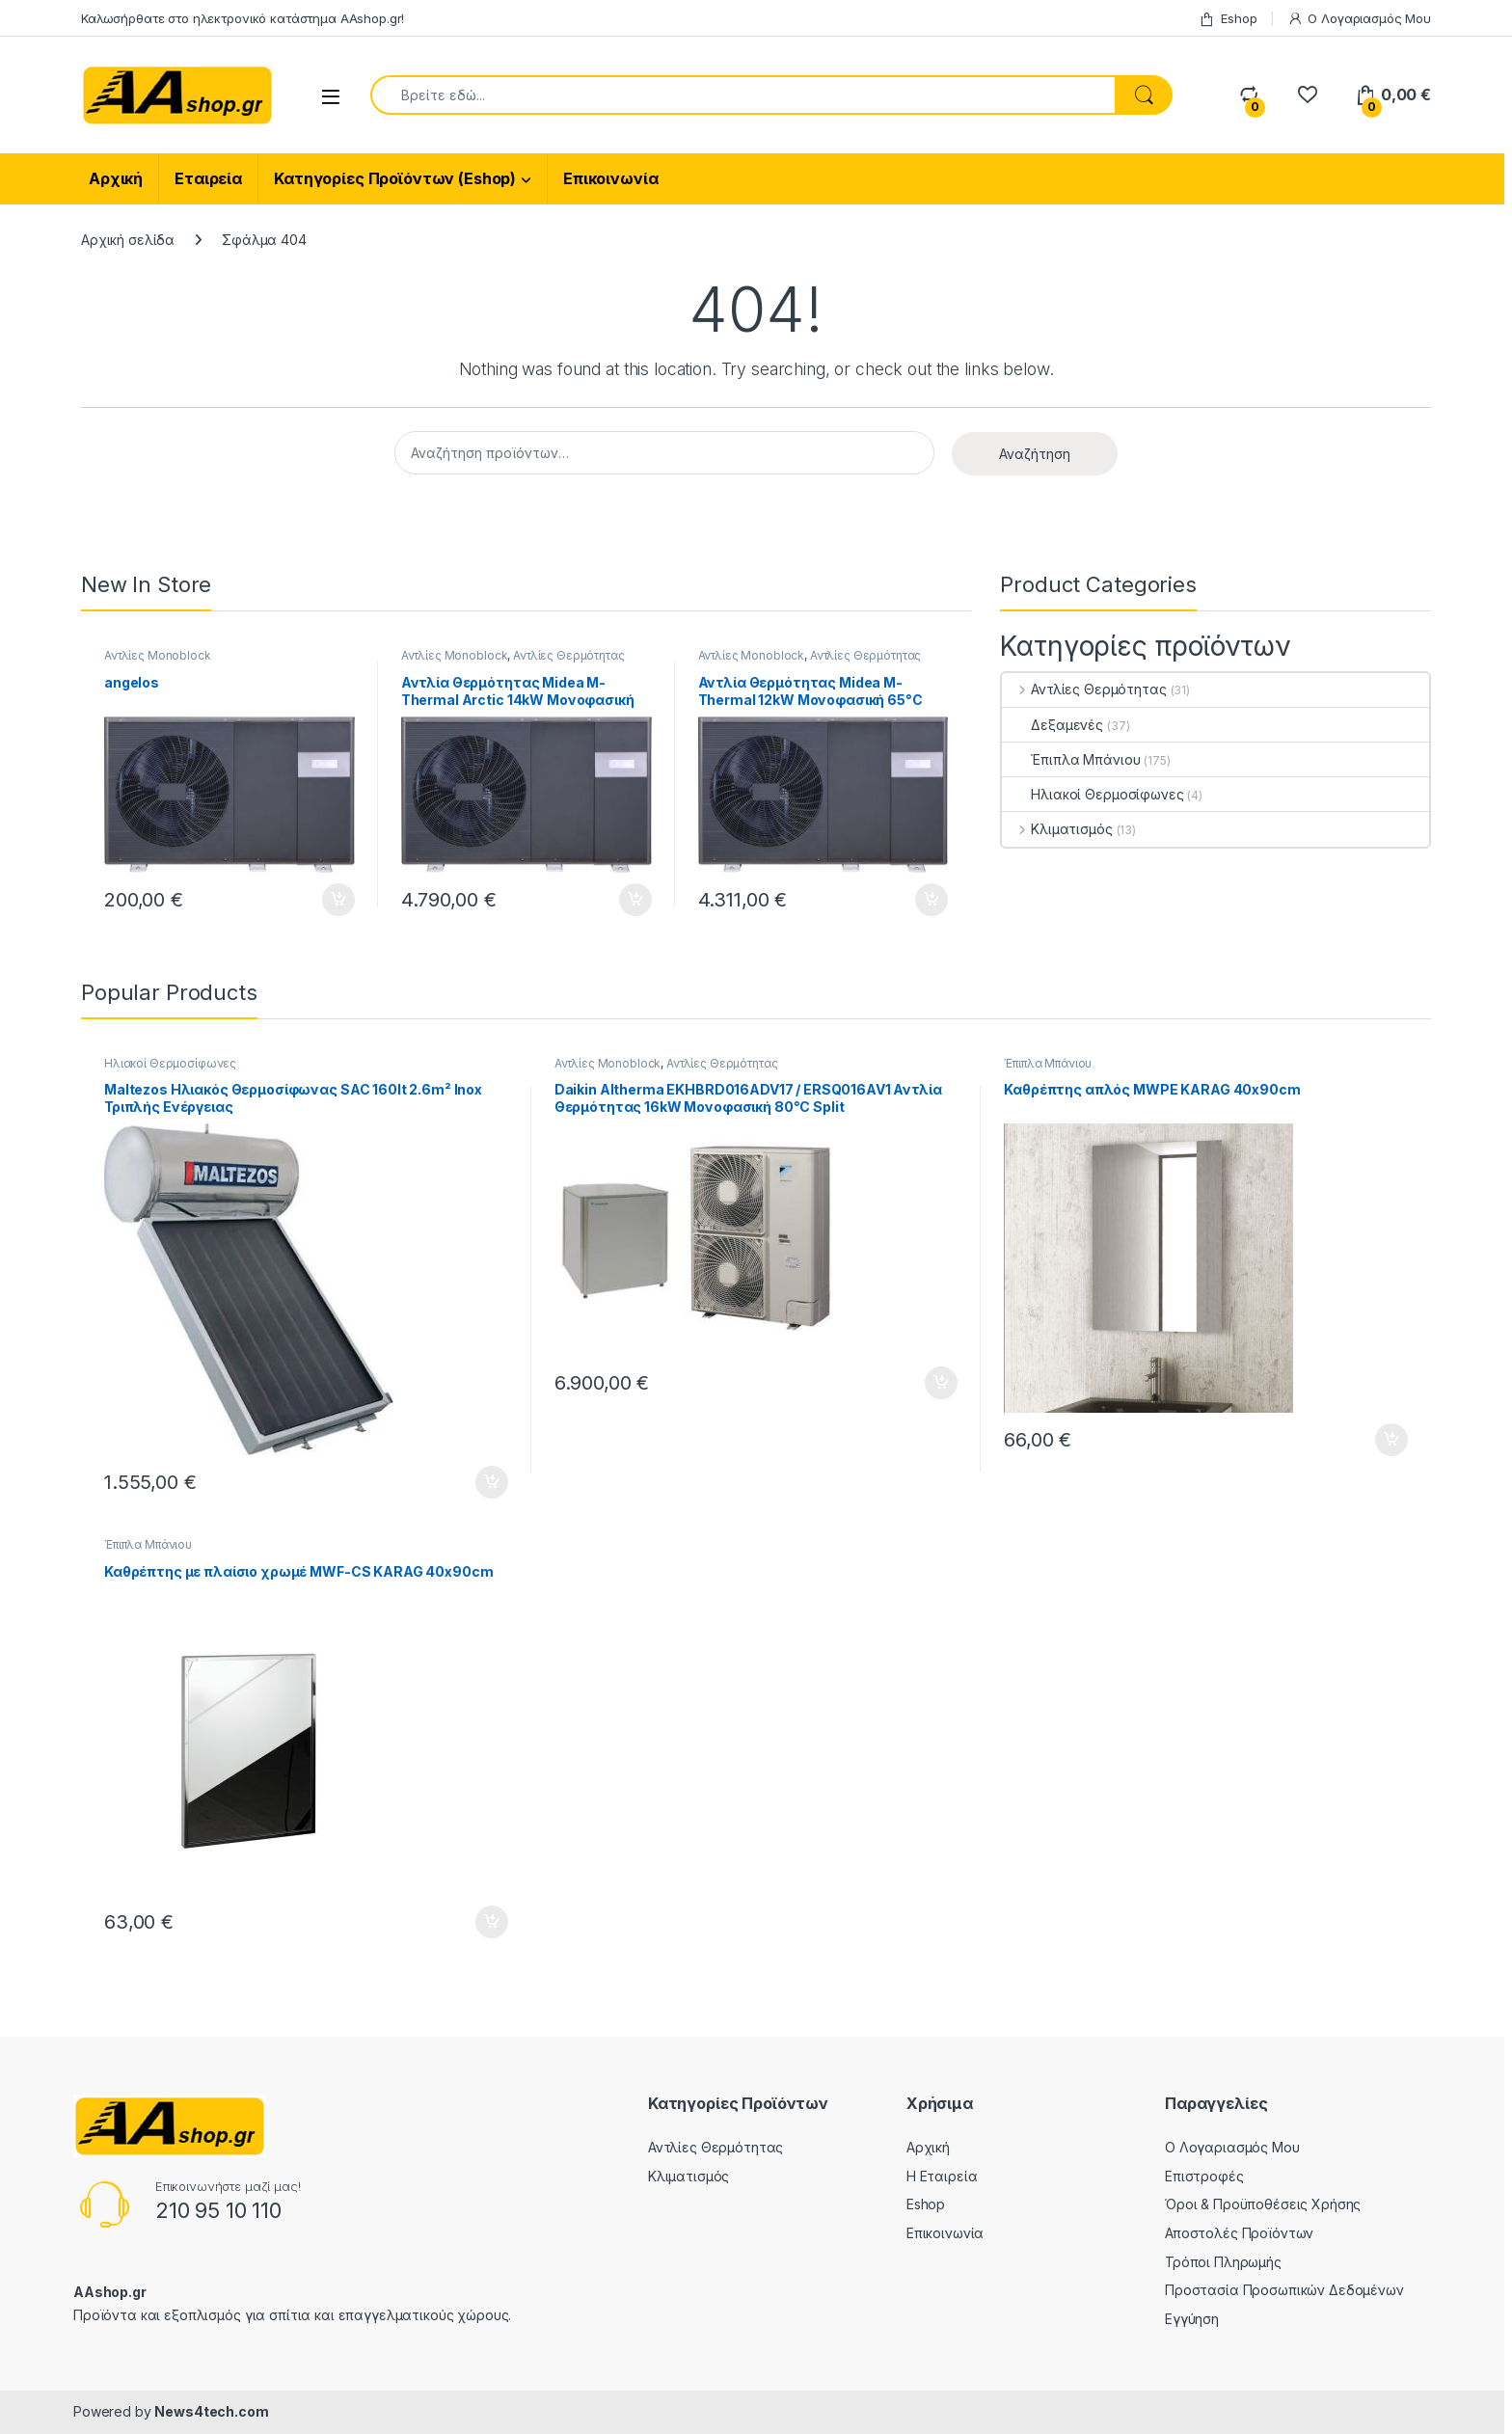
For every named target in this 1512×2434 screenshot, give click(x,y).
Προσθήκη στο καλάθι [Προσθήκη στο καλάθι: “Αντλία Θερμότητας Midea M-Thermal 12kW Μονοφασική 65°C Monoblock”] (931, 899)
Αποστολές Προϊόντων (1239, 2233)
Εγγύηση (1192, 2319)
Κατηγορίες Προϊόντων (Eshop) (395, 178)
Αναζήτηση (1034, 454)
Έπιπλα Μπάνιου (1071, 759)
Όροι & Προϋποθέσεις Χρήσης (1263, 2204)
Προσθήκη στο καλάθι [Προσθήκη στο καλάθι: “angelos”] (338, 899)
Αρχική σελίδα (128, 239)
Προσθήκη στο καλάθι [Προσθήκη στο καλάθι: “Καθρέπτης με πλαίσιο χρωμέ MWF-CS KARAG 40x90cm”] (491, 1922)
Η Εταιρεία (942, 2176)
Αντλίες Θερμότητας (568, 655)
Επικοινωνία (610, 178)
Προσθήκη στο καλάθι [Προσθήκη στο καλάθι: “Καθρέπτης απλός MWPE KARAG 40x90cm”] (1391, 1439)
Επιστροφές (1204, 2176)
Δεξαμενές (1052, 725)
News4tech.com (211, 2411)
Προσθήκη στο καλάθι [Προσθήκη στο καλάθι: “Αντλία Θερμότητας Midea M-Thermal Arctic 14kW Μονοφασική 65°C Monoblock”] (635, 899)
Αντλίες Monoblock (157, 655)
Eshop (1227, 19)
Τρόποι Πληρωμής (1223, 2262)
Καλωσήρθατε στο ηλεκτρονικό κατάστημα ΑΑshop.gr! (242, 18)
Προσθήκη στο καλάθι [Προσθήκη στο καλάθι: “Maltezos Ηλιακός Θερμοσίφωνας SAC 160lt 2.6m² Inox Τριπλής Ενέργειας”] (491, 1482)
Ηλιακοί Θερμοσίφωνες (1092, 794)
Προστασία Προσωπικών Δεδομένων (1284, 2290)
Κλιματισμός (1057, 829)
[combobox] (743, 95)
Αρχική (116, 178)
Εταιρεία (208, 178)
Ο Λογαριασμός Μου (1359, 19)
